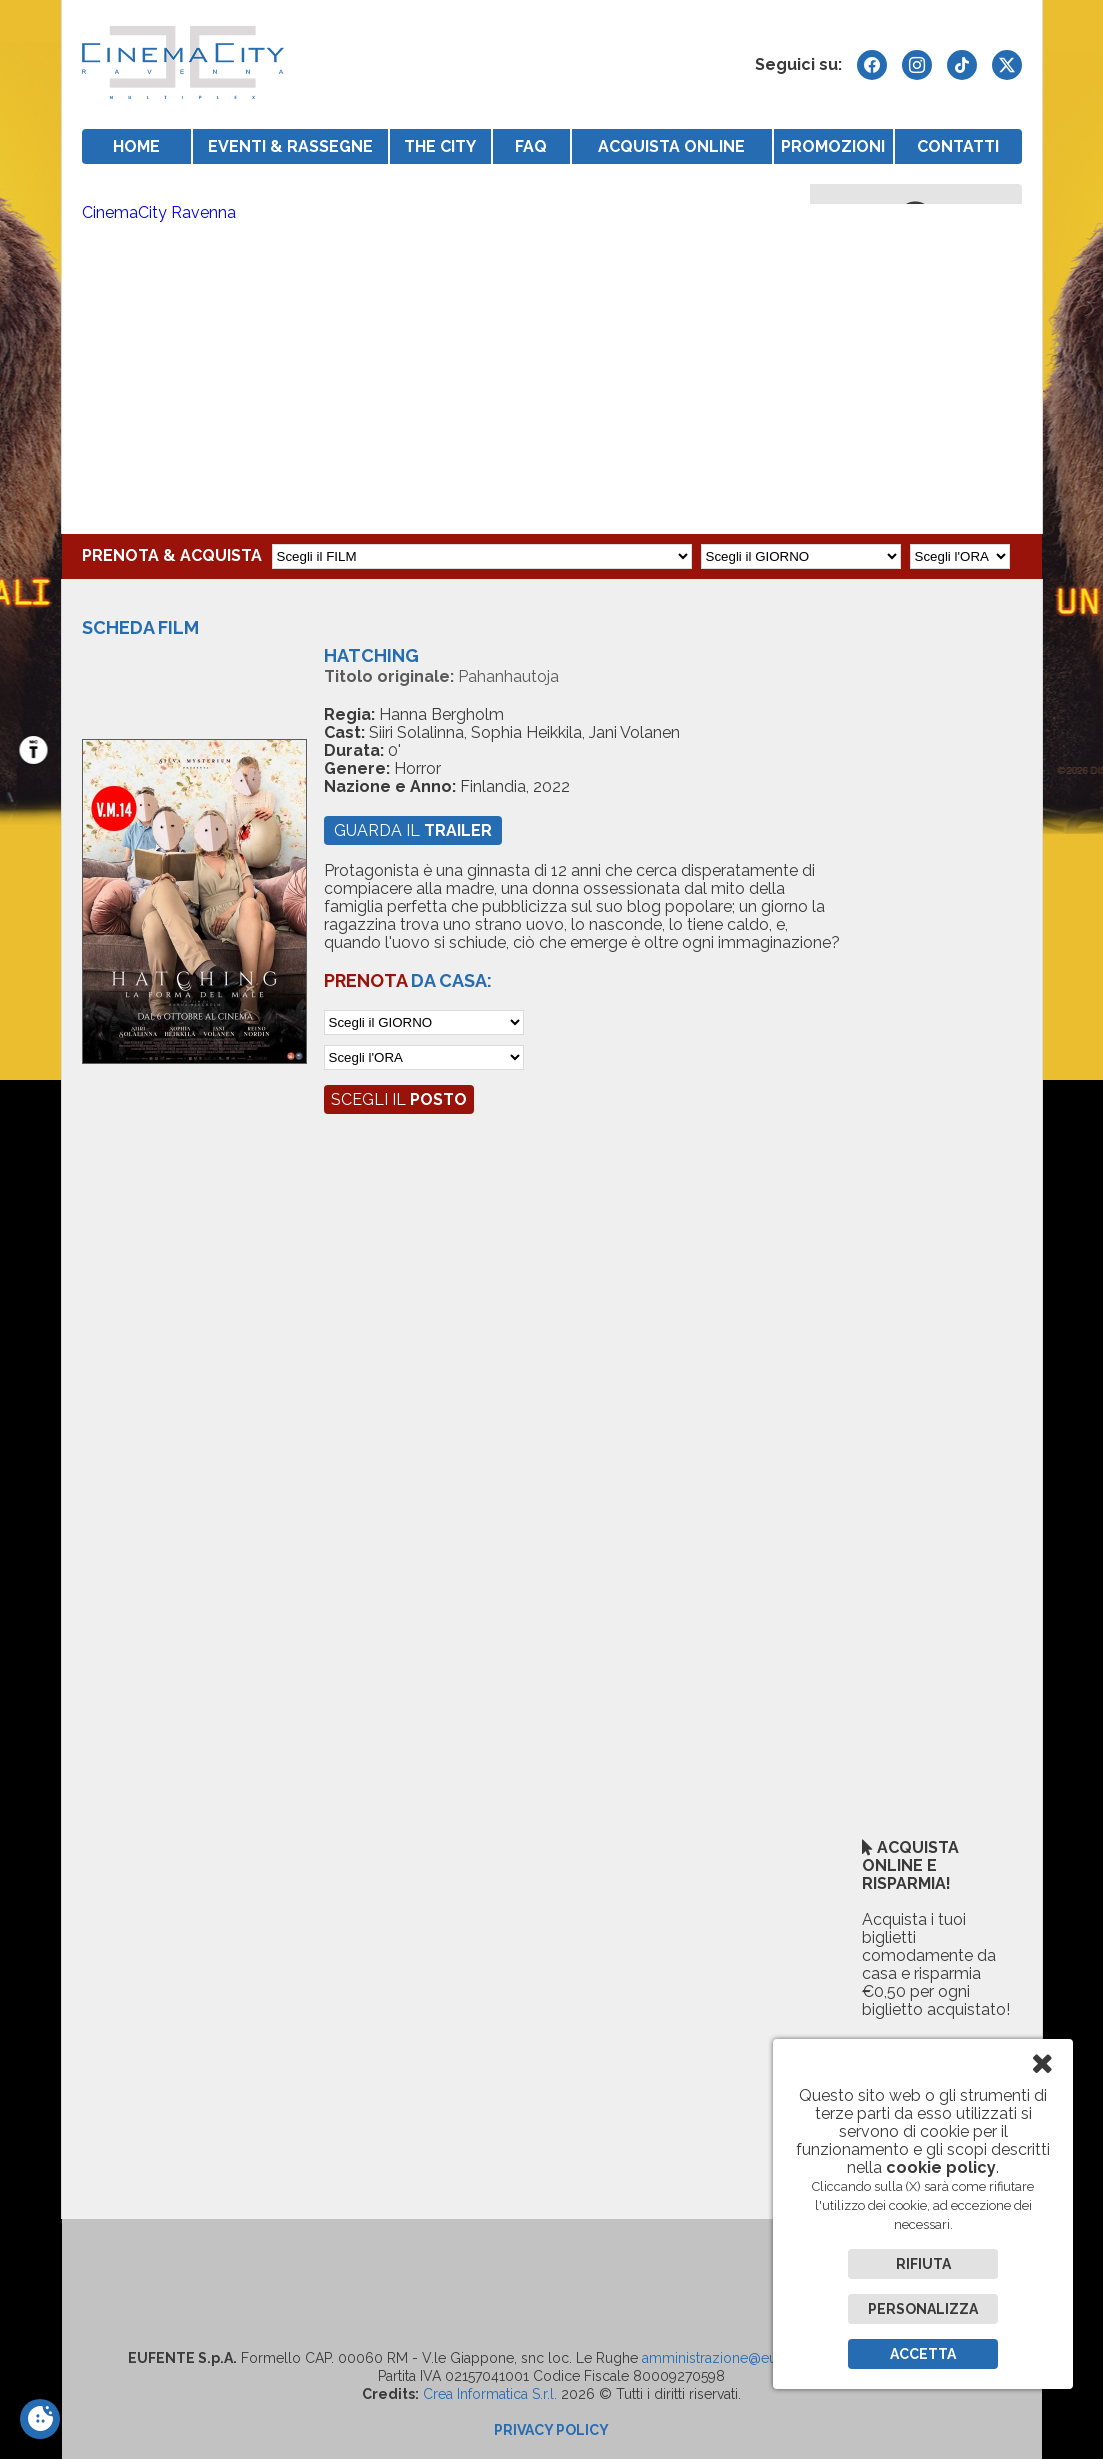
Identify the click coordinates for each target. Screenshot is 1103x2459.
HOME (136, 146)
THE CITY (440, 146)
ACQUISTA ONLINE (671, 146)
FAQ (531, 146)
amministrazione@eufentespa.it (742, 2358)
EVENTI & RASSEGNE (290, 146)
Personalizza (923, 2309)
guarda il (413, 830)
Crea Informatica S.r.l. (490, 2394)
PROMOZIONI (833, 146)
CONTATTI (958, 146)
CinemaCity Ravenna (159, 212)
